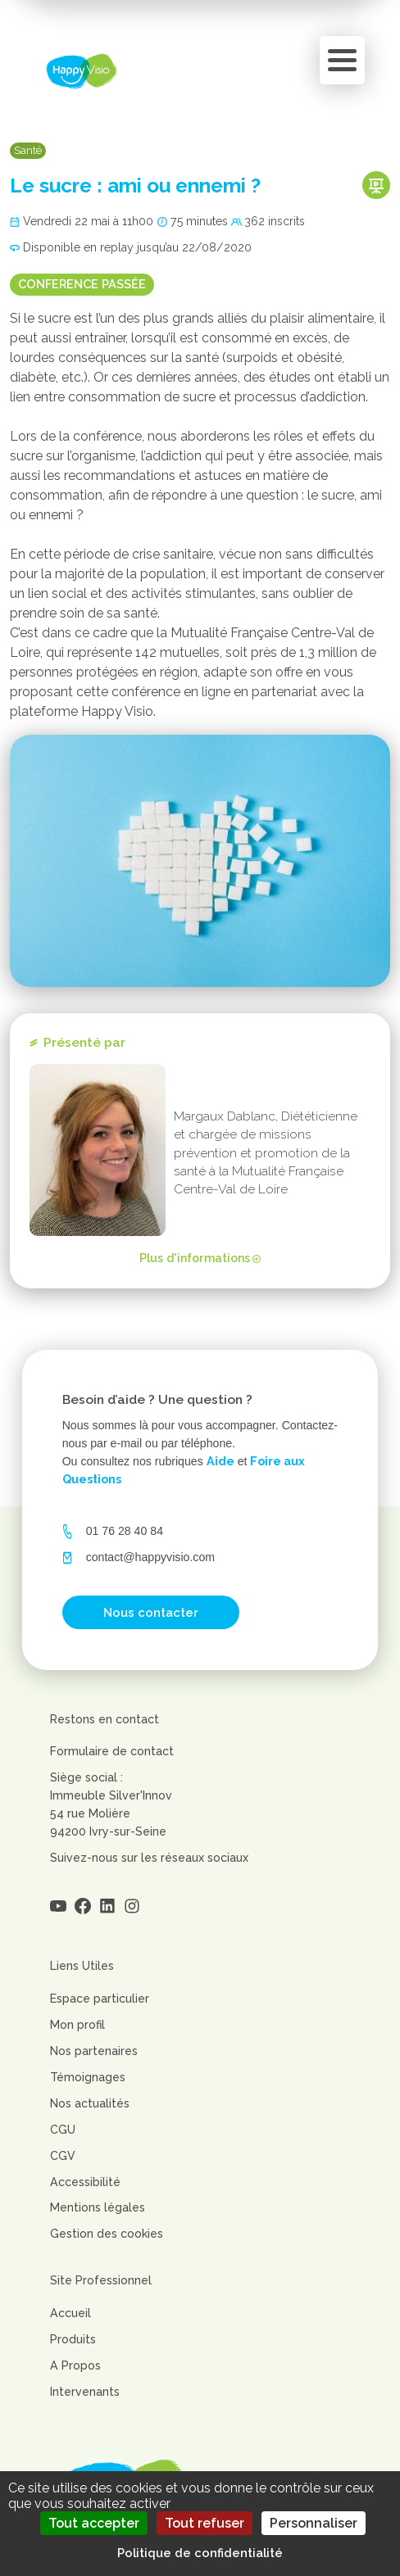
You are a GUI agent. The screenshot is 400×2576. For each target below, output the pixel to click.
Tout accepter (93, 2523)
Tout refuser (204, 2523)
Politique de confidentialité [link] (200, 2553)
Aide (220, 1461)
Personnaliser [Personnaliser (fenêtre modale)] (313, 2523)
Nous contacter (150, 1612)
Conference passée (82, 284)
